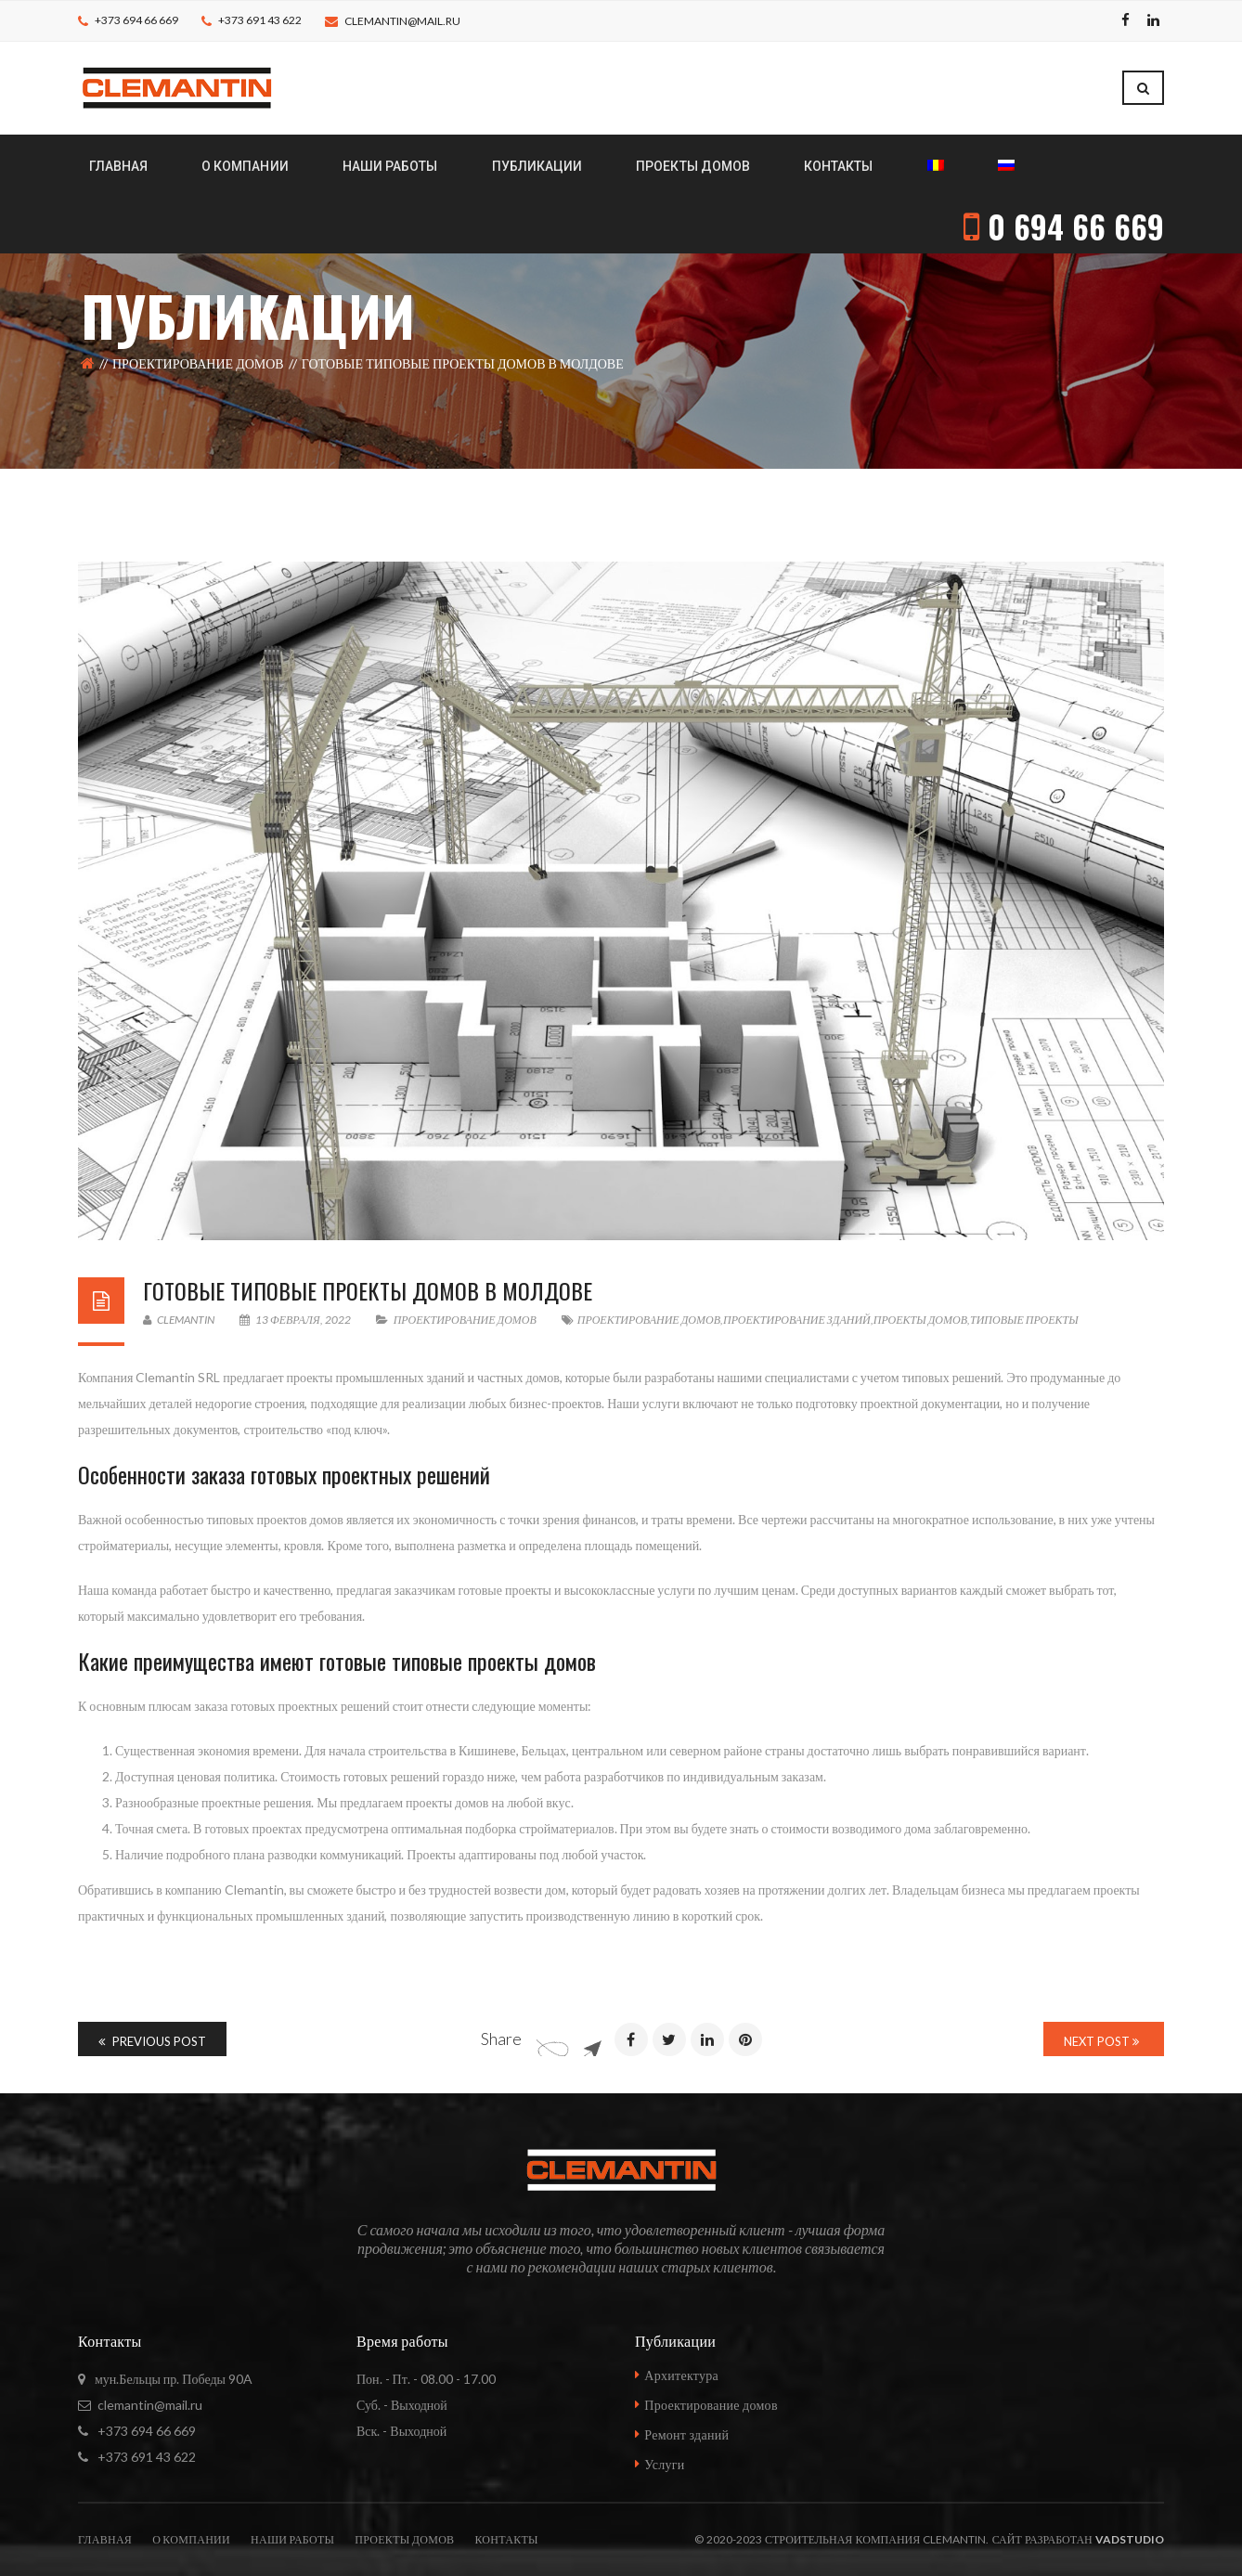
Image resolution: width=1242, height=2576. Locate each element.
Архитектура (681, 2375)
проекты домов (920, 1320)
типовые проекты (1024, 1320)
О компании (191, 2539)
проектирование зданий (797, 1320)
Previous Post (152, 2041)
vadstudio (1129, 2539)
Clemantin (178, 1320)
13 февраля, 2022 (296, 1320)
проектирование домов (648, 1320)
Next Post (1101, 2041)
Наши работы (292, 2539)
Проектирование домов (198, 363)
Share (501, 2038)
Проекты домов (404, 2539)
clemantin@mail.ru (402, 21)
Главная (105, 2539)
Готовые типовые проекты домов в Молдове (367, 1290)
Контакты (505, 2539)
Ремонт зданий (686, 2434)
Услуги (664, 2464)
